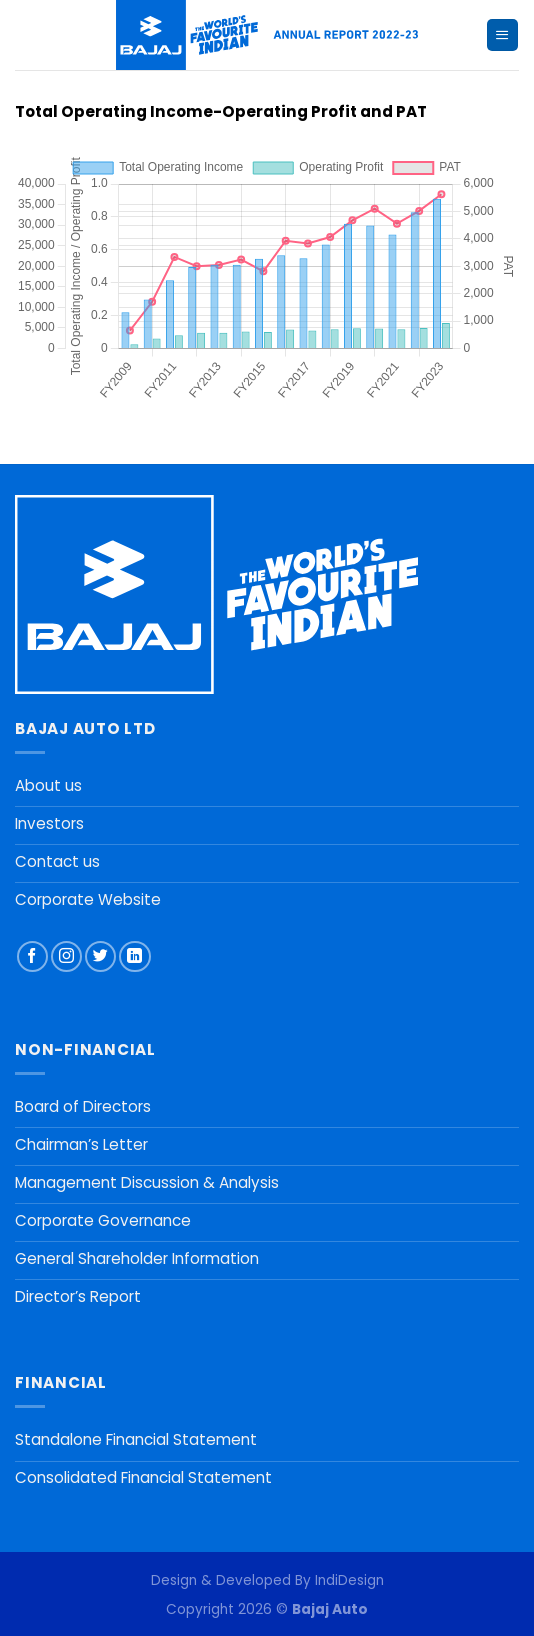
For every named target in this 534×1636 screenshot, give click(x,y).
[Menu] (502, 34)
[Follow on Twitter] (100, 956)
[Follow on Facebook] (32, 956)
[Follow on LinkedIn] (134, 956)
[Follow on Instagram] (66, 956)
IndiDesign (349, 1580)
